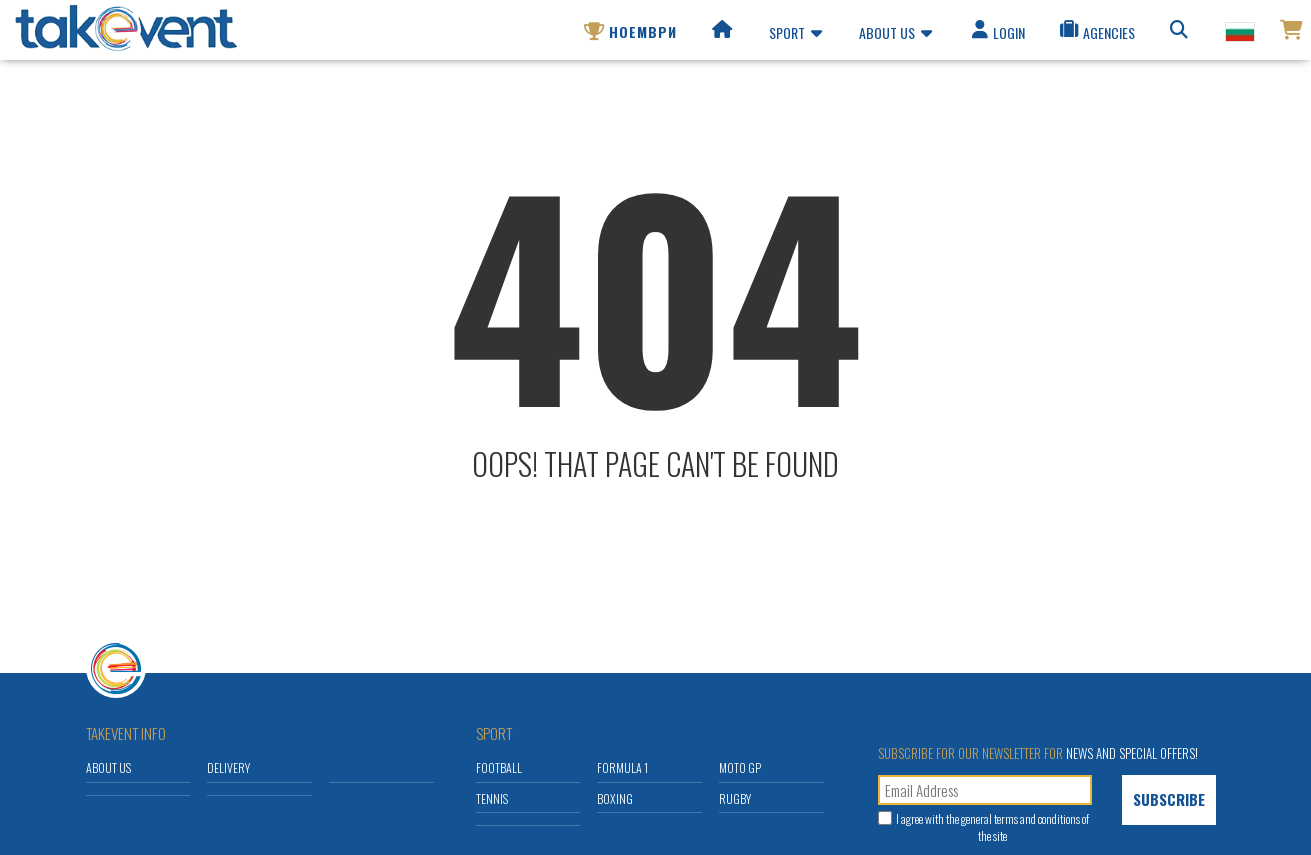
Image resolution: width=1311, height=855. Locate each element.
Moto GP (740, 767)
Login (997, 36)
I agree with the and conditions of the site (992, 827)
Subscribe (1169, 799)
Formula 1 (622, 767)
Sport (795, 36)
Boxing (615, 798)
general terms (989, 818)
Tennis (492, 798)
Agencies (1096, 36)
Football (499, 767)
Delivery (228, 767)
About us (895, 36)
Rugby (735, 798)
